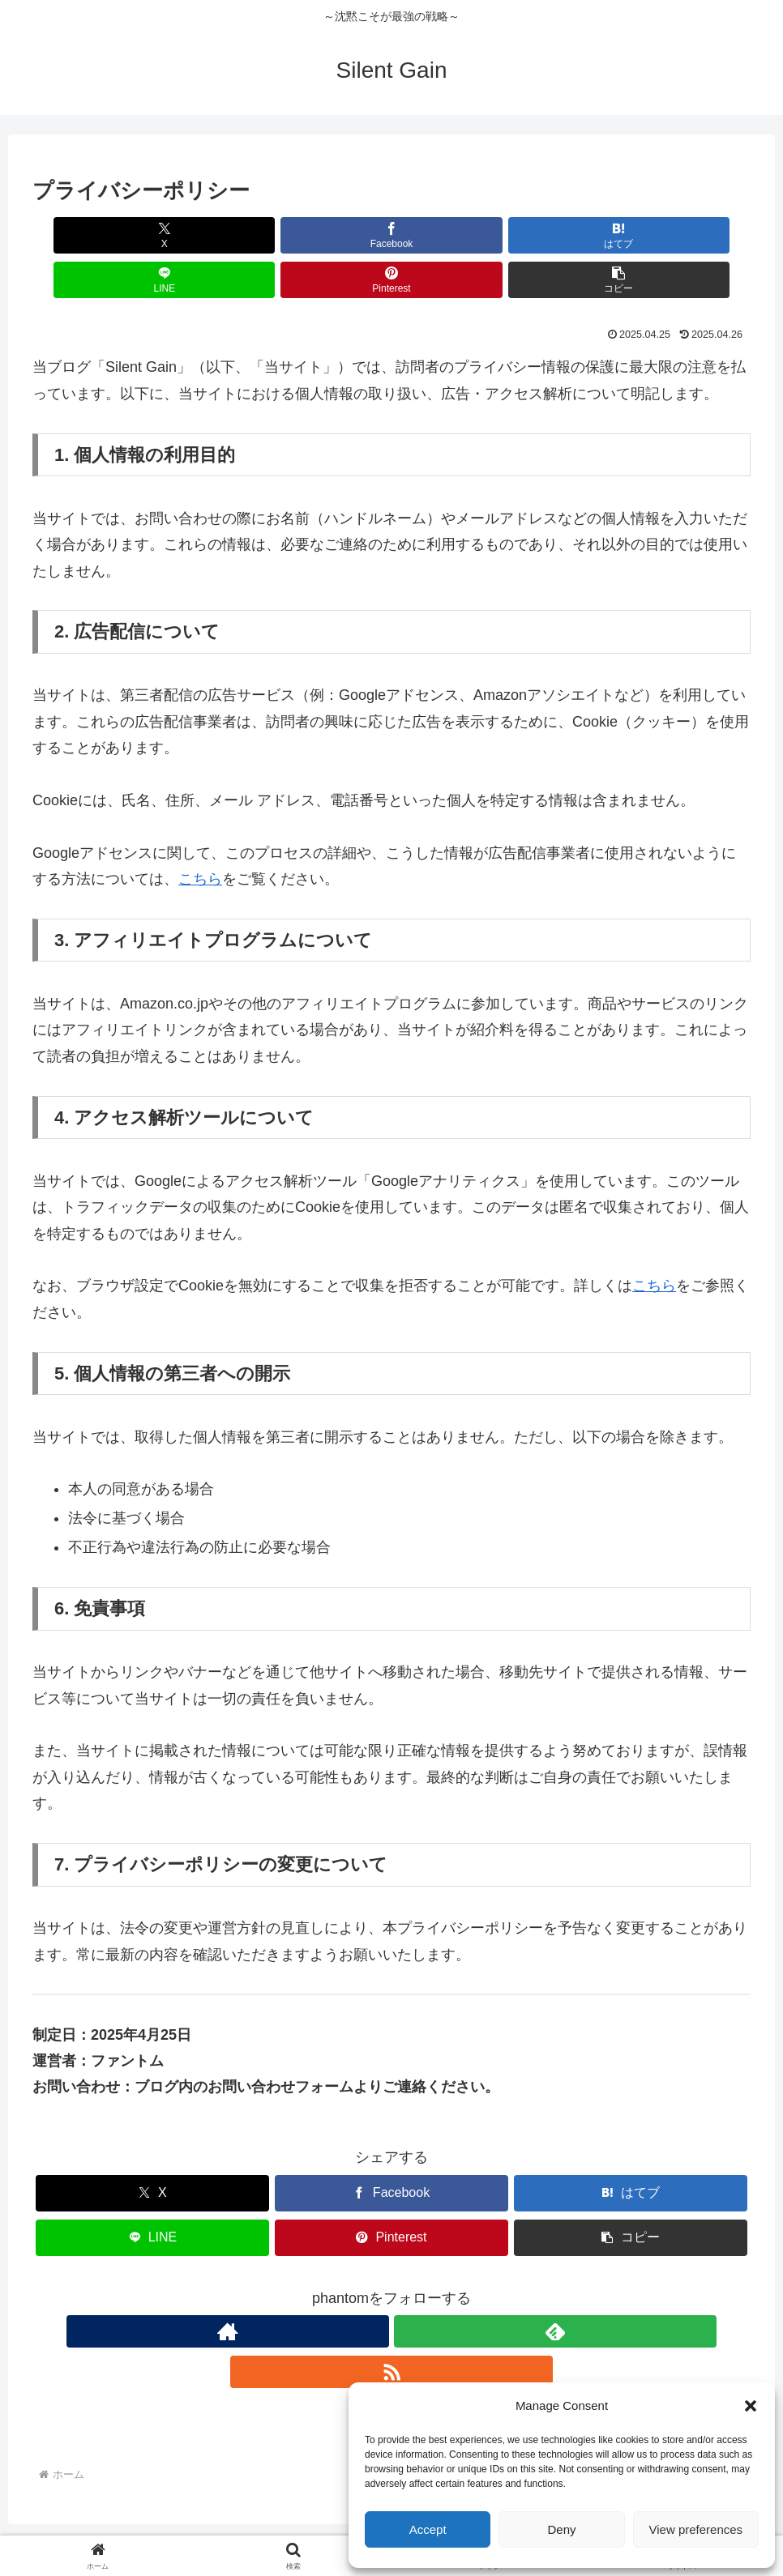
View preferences (696, 2529)
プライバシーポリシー (317, 2524)
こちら (200, 834)
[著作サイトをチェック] (354, 2287)
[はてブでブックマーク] (331, 235)
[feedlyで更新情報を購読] (391, 2287)
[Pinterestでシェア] (572, 235)
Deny (561, 2529)
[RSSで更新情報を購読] (429, 2287)
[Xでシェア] (90, 235)
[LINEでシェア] (452, 235)
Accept (428, 2529)
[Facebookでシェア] (210, 235)
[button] (750, 2406)
